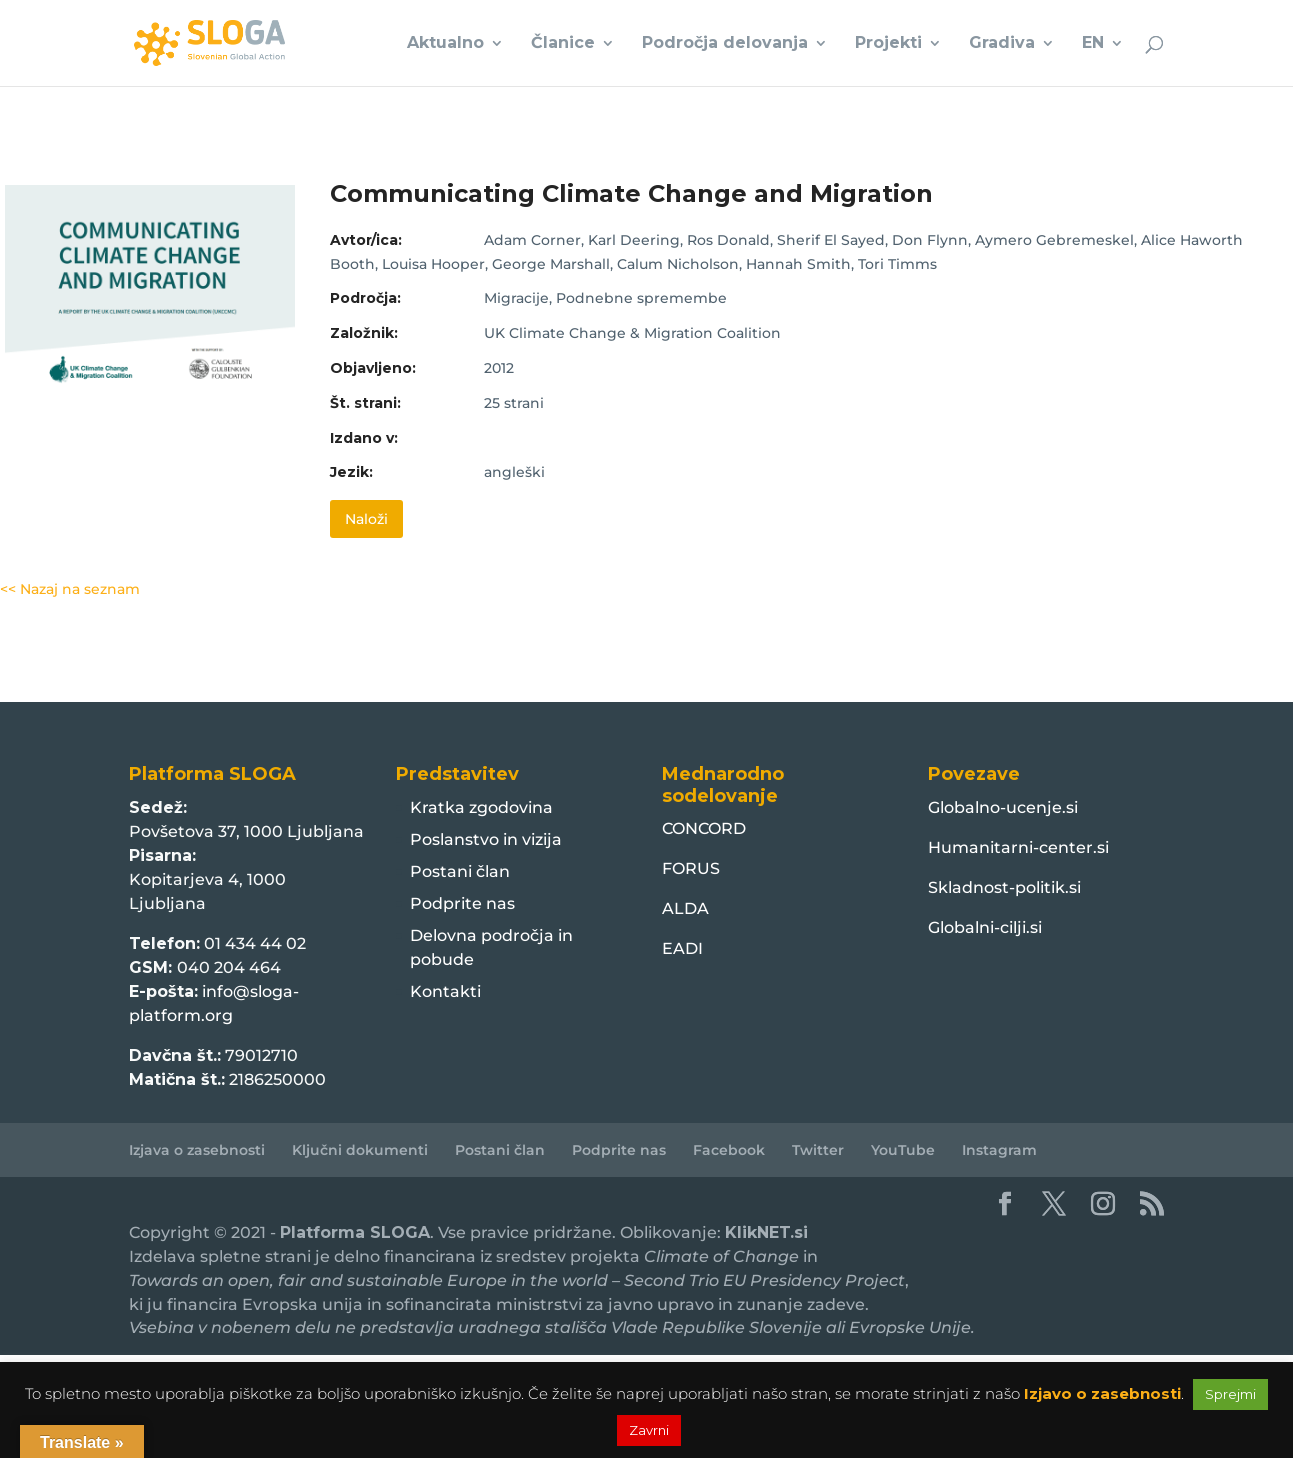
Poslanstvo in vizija (486, 839)
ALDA (685, 908)
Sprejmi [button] (1230, 1394)
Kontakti (445, 991)
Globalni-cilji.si (985, 927)
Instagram (999, 1150)
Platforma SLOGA (355, 1232)
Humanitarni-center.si (1018, 847)
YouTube (903, 1150)
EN (1093, 44)
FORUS (691, 868)
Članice (563, 44)
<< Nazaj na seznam (70, 589)
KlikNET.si (766, 1232)
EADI (682, 948)
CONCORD (704, 828)
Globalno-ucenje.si (1003, 807)
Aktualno (445, 44)
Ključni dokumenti (360, 1150)
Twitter (818, 1150)
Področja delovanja (725, 44)
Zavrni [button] (649, 1430)
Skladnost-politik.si (1004, 887)
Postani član (460, 871)
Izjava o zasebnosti (197, 1150)
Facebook (729, 1150)
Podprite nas (462, 903)
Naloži (366, 519)
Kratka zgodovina (481, 807)
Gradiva (1002, 44)
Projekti (888, 44)
